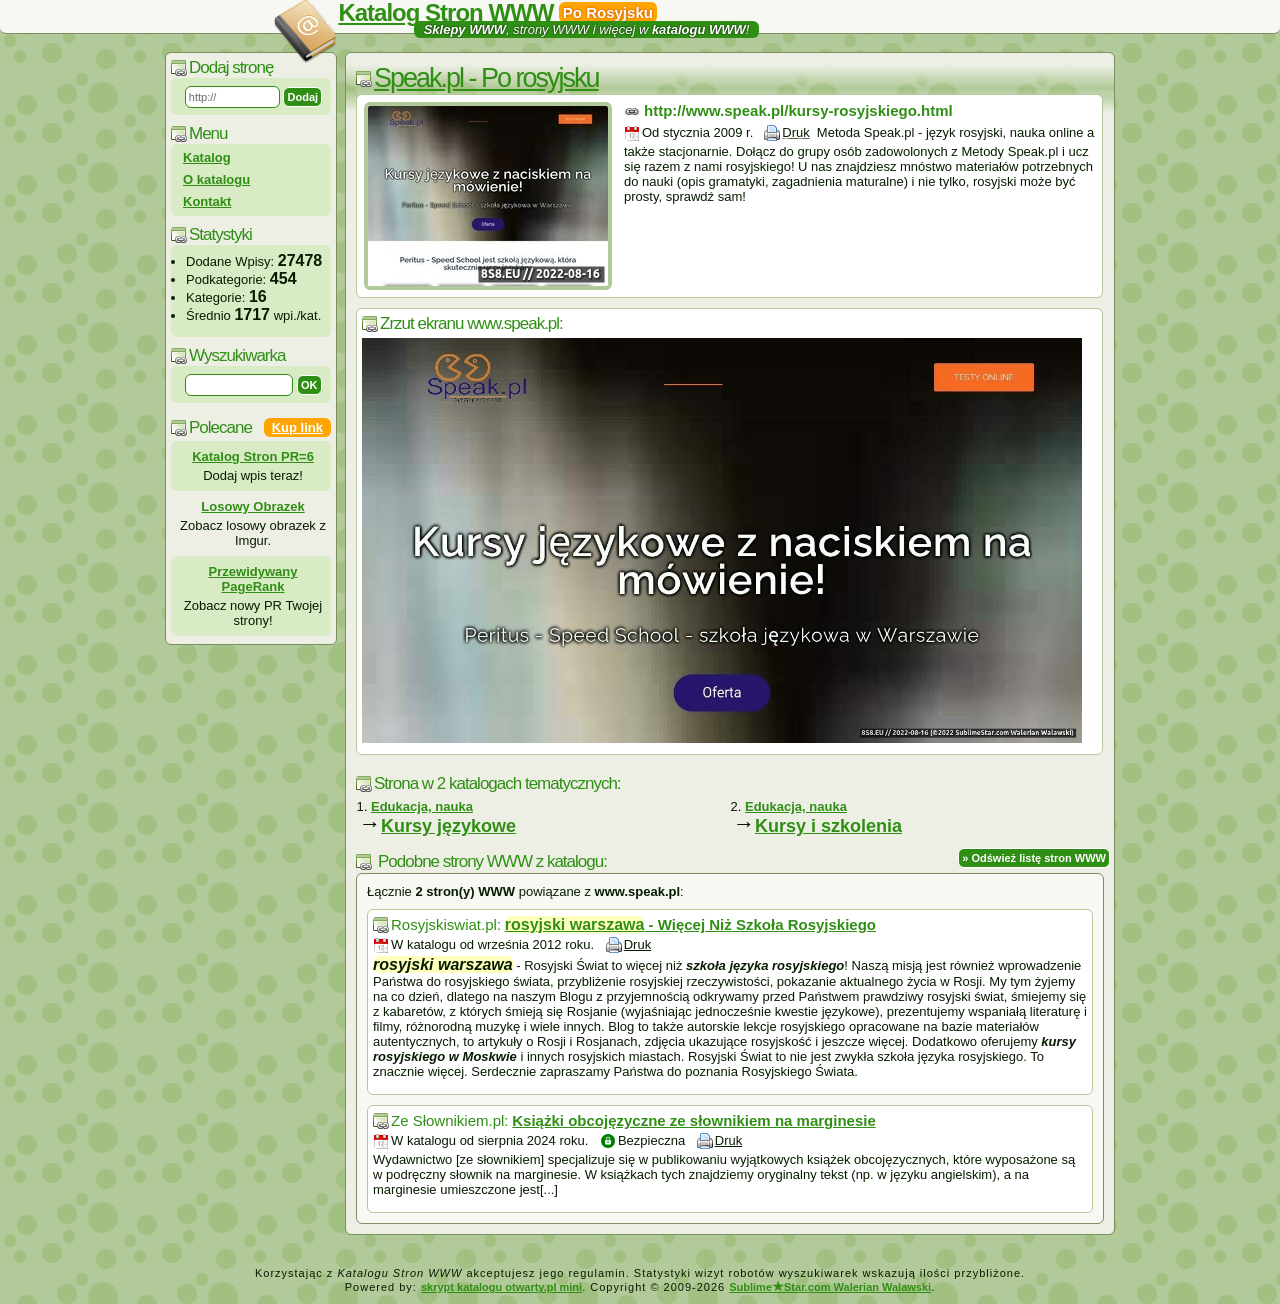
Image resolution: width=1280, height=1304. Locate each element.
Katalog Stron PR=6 (253, 456)
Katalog (207, 157)
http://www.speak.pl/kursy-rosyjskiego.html (798, 110)
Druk (795, 132)
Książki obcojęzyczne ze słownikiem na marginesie (693, 1120)
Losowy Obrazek (252, 506)
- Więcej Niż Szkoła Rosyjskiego (690, 924)
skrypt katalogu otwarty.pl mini (501, 1287)
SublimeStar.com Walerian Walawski (830, 1287)
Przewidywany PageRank (253, 579)
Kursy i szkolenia (828, 826)
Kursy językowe (448, 826)
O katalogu (216, 179)
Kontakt (207, 201)
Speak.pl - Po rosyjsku (486, 78)
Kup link (297, 427)
